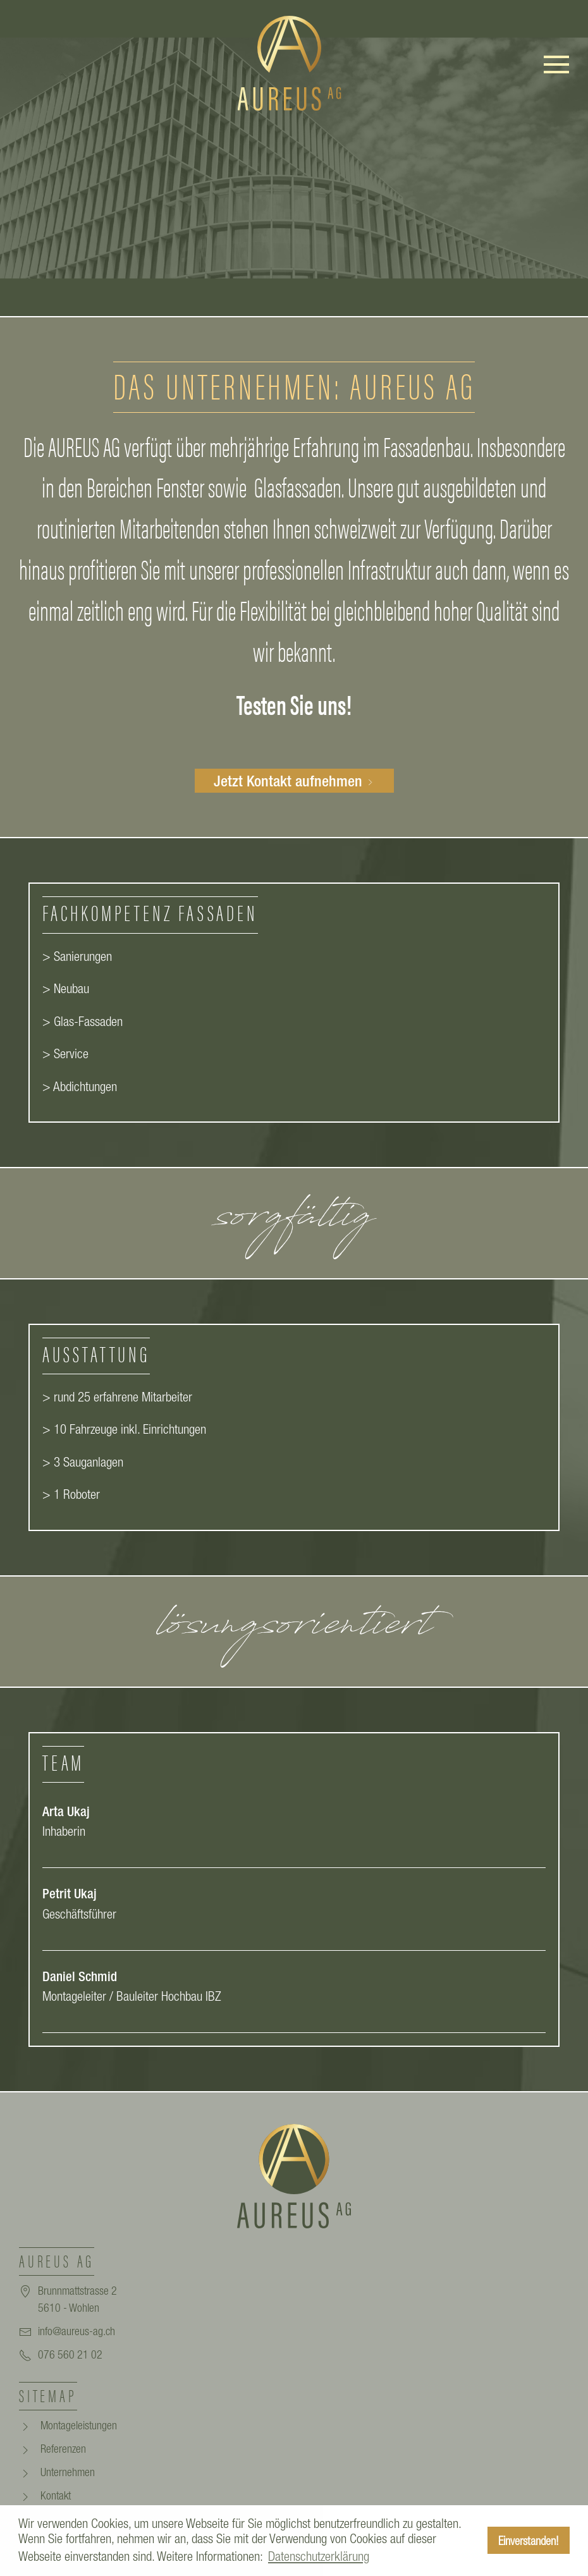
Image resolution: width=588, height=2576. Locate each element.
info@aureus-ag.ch (76, 2331)
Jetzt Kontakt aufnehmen (294, 781)
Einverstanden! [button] (528, 2541)
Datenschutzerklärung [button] (318, 2555)
